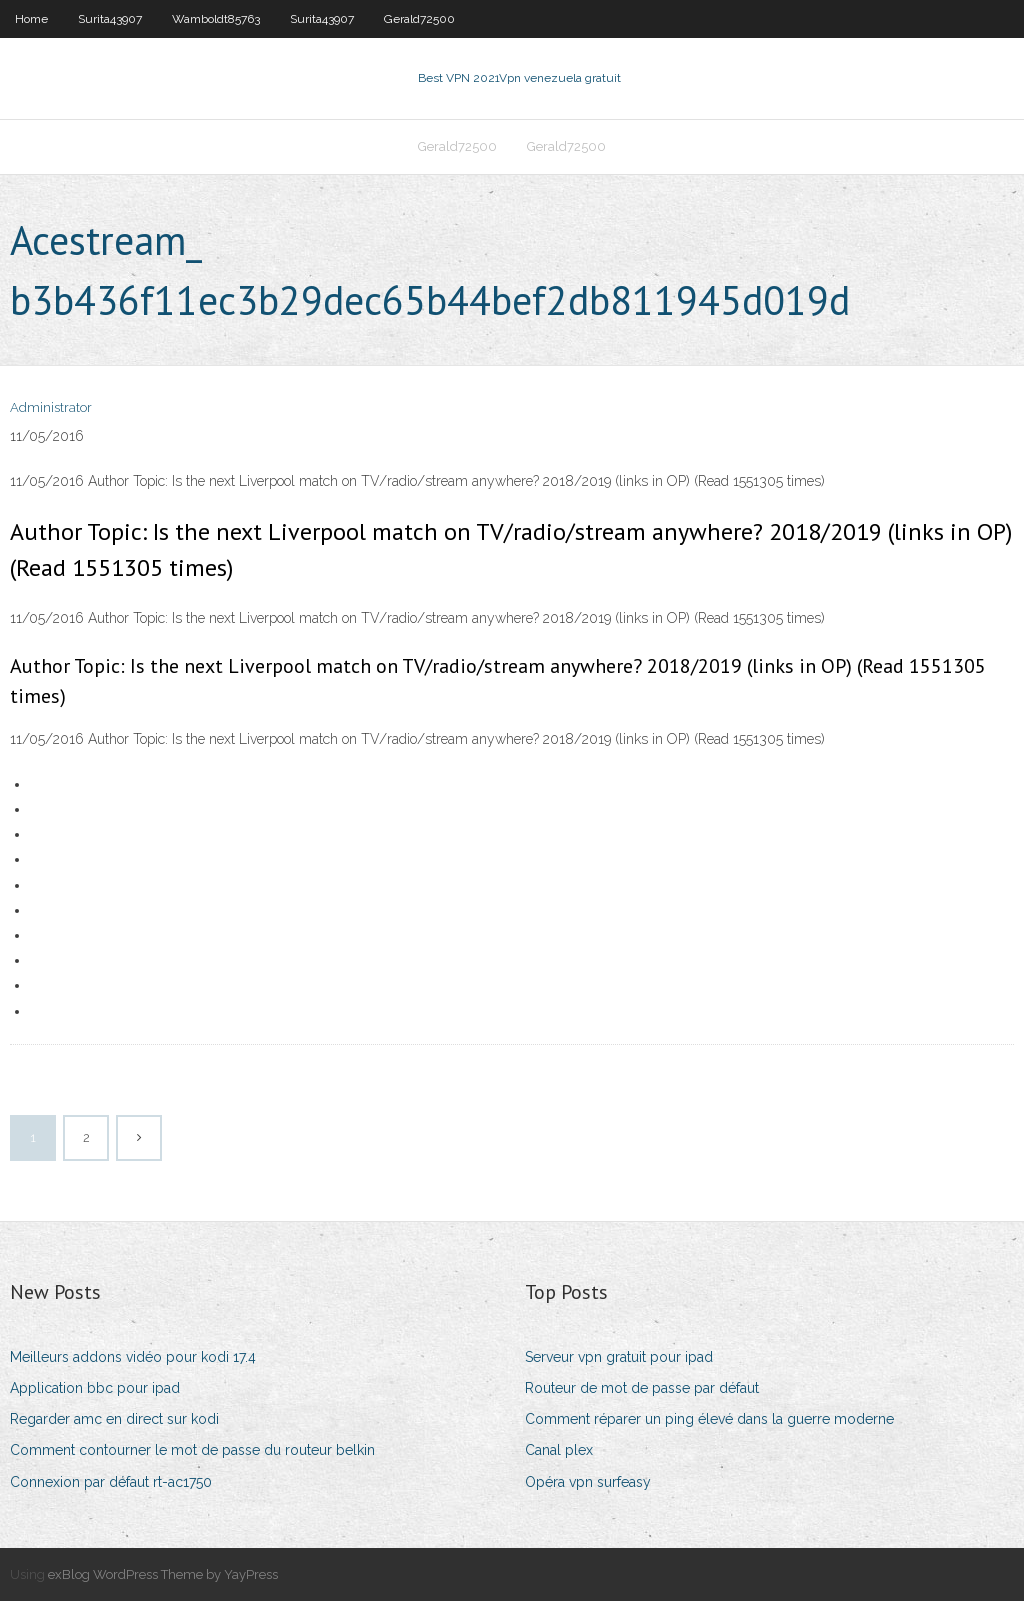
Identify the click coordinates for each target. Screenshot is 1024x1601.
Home (31, 19)
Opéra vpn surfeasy (588, 1482)
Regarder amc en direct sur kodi (114, 1419)
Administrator (51, 407)
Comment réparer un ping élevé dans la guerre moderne (709, 1419)
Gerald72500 (419, 19)
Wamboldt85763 (216, 19)
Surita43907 (110, 19)
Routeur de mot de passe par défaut (642, 1388)
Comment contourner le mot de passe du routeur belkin (192, 1450)
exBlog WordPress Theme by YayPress (163, 1574)
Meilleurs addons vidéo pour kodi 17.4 (133, 1357)
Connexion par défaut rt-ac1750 (111, 1482)
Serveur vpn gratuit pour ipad (619, 1357)
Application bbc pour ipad (95, 1388)
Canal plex (559, 1450)
